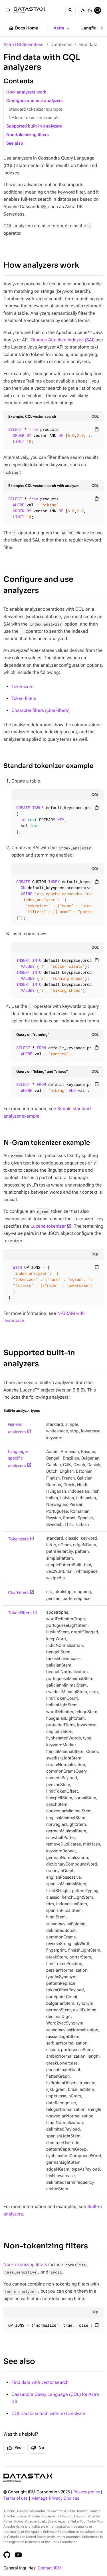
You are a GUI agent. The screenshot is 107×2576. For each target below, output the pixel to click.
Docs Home (23, 28)
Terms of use (15, 2498)
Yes (14, 2447)
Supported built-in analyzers (34, 126)
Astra (62, 28)
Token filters (23, 698)
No (37, 2447)
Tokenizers (22, 686)
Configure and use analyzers (34, 100)
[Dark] (90, 10)
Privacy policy (86, 2492)
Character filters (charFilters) (40, 710)
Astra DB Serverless (23, 44)
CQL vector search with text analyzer (48, 2413)
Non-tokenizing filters (27, 134)
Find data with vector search (39, 2382)
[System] (97, 10)
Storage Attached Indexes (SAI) (62, 340)
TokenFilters (19, 1613)
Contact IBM (49, 2568)
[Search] (70, 10)
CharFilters (18, 1592)
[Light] (82, 10)
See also (14, 143)
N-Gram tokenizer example (34, 117)
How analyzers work (26, 92)
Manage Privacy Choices (55, 2498)
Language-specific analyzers (18, 1458)
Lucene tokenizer (48, 1226)
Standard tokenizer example (35, 109)
